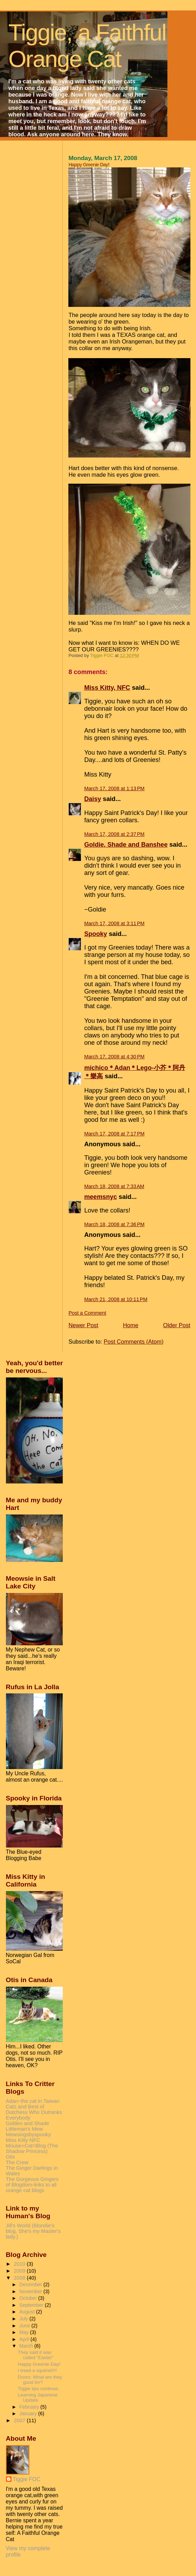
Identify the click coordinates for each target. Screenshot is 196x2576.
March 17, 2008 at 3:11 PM (114, 923)
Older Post (176, 1325)
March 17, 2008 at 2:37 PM (114, 834)
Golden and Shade (27, 2123)
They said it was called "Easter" (35, 2355)
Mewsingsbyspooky (28, 2134)
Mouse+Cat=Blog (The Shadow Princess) (32, 2148)
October (28, 2298)
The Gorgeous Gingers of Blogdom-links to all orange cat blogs (32, 2184)
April (24, 2339)
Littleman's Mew (24, 2129)
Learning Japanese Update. (38, 2397)
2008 (20, 2278)
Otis (10, 2157)
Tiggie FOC (27, 2479)
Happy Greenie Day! (39, 2364)
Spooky (95, 933)
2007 (20, 2420)
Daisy (92, 798)
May (24, 2332)
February (29, 2407)
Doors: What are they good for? (40, 2379)
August (27, 2311)
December (31, 2284)
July (24, 2318)
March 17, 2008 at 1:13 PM (114, 788)
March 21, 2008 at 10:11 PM (115, 1299)
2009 (20, 2271)
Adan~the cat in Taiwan (33, 2101)
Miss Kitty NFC (23, 2140)
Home (130, 1325)
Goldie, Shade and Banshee (125, 844)
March (26, 2346)
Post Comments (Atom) (133, 1341)
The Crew (17, 2162)
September (32, 2305)
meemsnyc (100, 1196)
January (28, 2413)
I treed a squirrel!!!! (37, 2370)
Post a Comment (87, 1313)
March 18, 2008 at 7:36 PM (114, 1224)
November (31, 2291)
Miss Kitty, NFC (107, 687)
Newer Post (83, 1325)
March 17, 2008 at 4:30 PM (114, 1056)
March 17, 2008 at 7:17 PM (114, 1133)
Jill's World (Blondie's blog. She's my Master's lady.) (33, 2231)
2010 (20, 2264)
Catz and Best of (25, 2106)
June (25, 2325)
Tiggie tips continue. (38, 2388)
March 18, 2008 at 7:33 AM (114, 1186)
